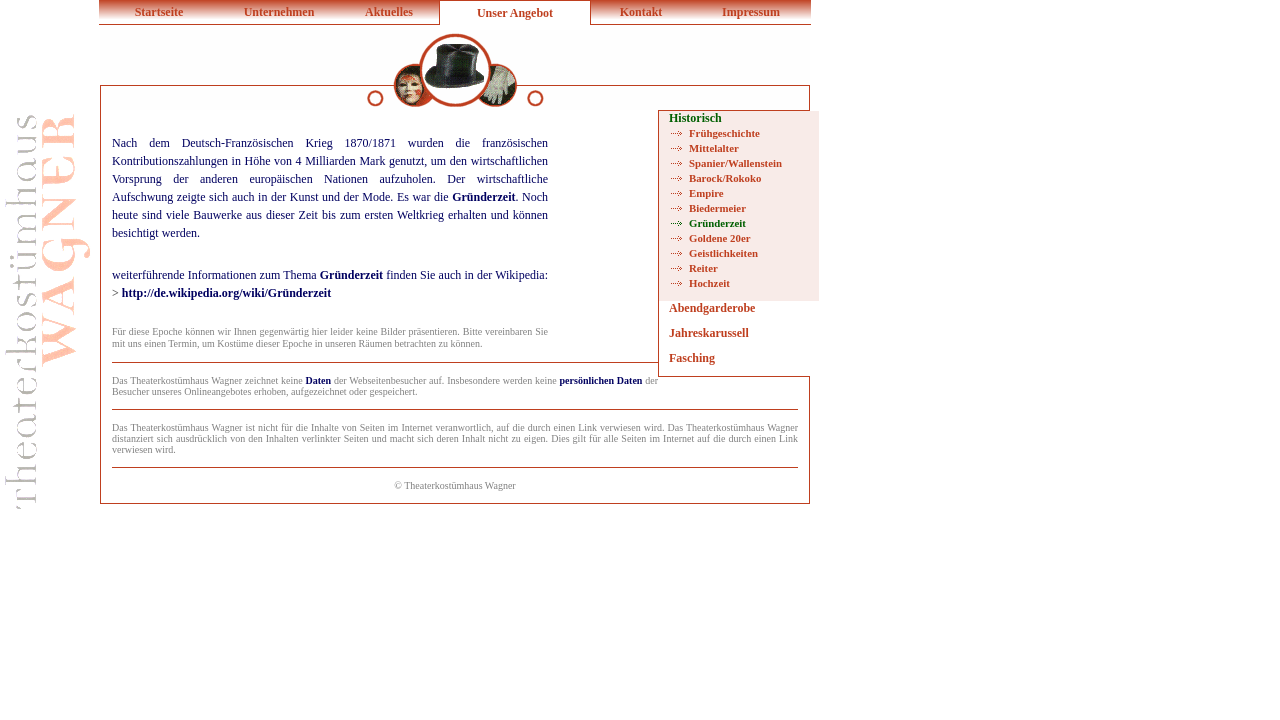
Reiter (703, 268)
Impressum (751, 12)
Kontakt (641, 12)
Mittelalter (714, 148)
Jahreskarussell (709, 333)
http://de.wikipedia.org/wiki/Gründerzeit (226, 293)
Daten (319, 380)
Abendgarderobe (712, 308)
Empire (706, 193)
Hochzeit (709, 283)
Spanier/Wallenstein (735, 163)
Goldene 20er (719, 238)
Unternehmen (279, 12)
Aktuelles (389, 12)
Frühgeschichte (724, 133)
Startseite (159, 12)
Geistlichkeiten (723, 253)
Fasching (692, 358)
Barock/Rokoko (725, 178)
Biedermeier (717, 208)
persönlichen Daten (601, 380)
